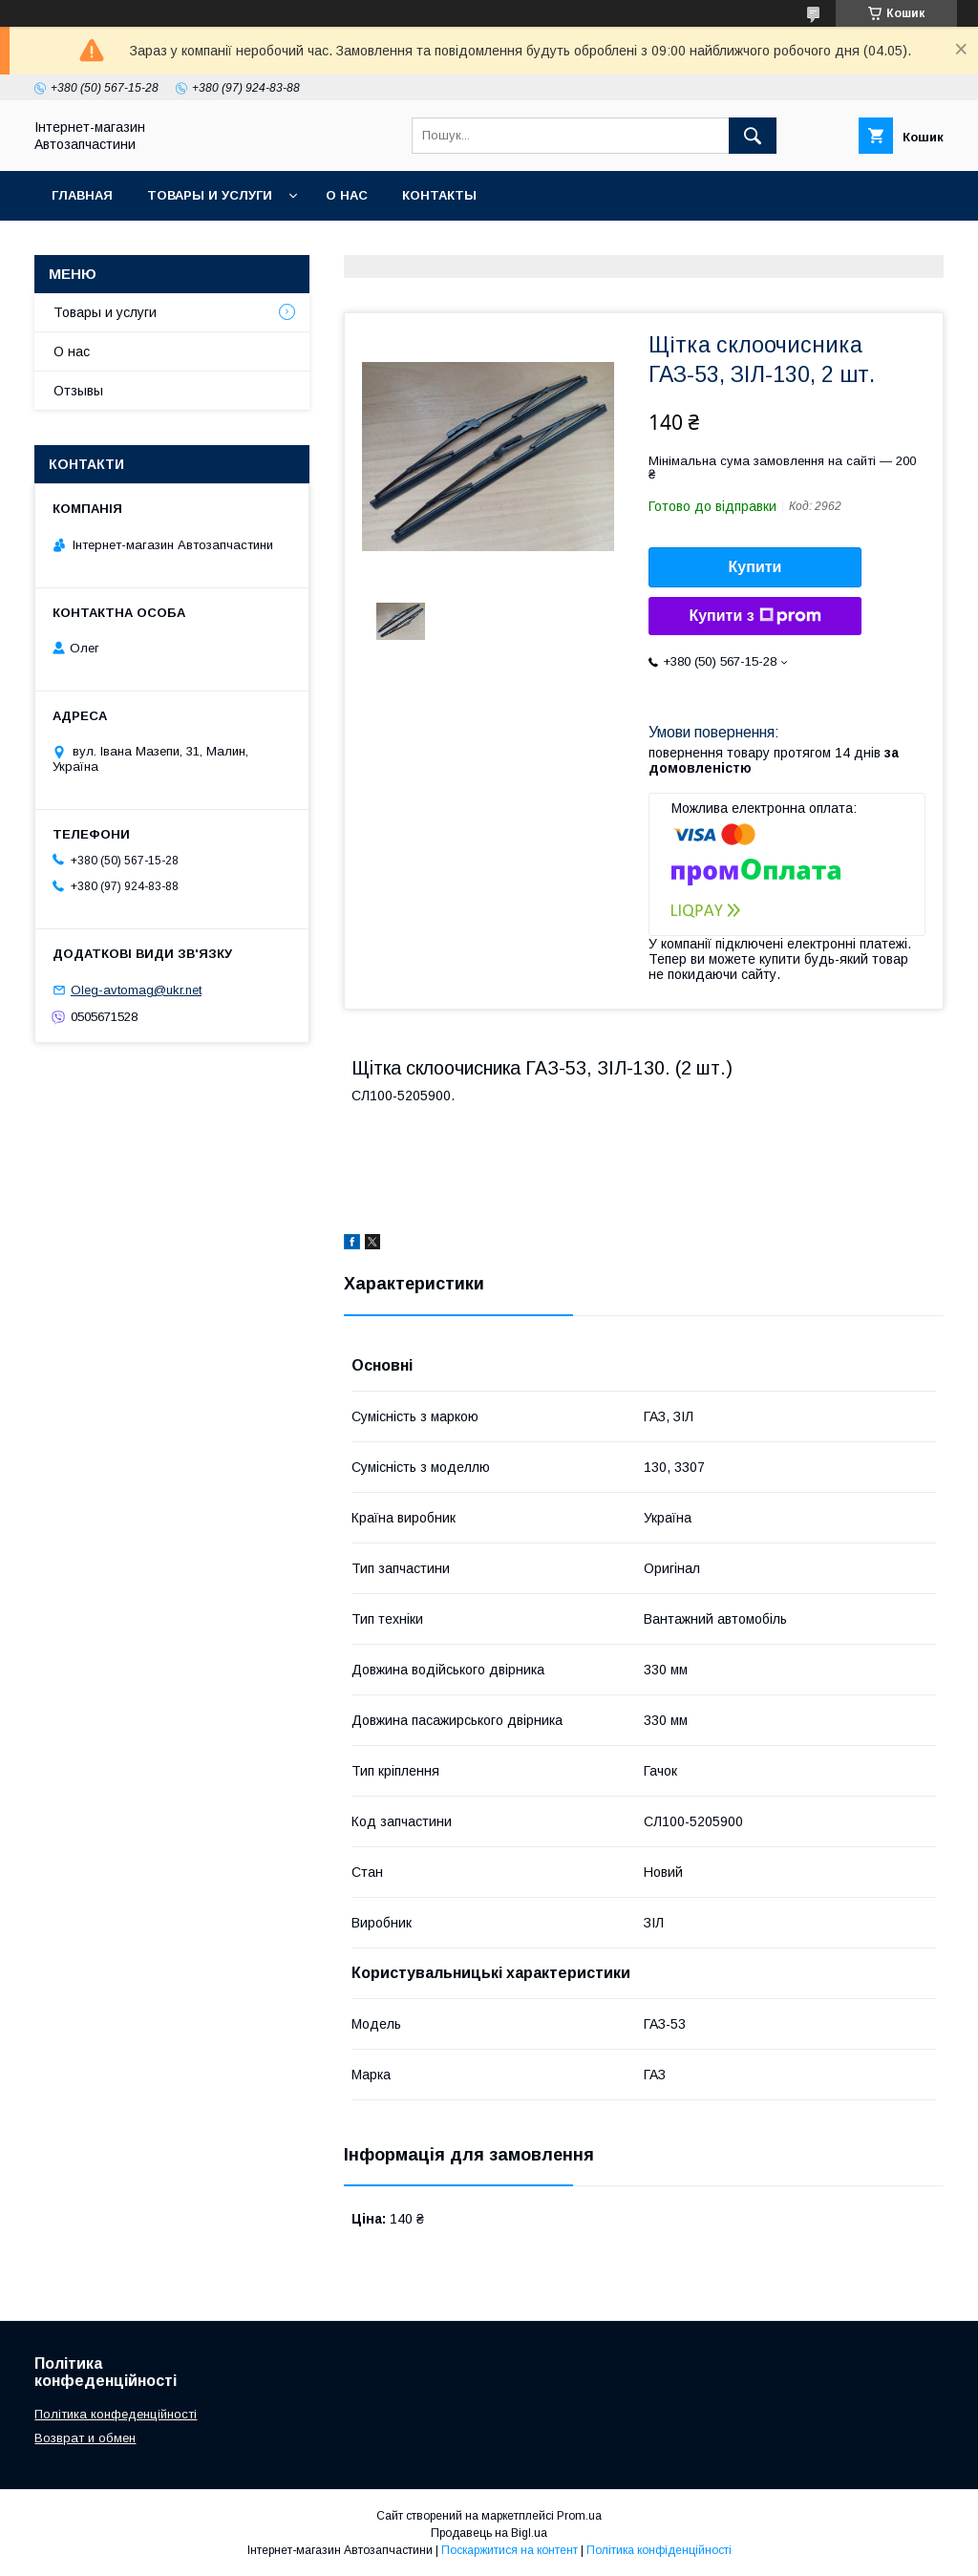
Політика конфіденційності (659, 2550)
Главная (82, 195)
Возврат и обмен (85, 2438)
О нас (347, 195)
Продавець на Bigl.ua (489, 2533)
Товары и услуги (209, 195)
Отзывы (78, 390)
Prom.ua (579, 2516)
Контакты (439, 195)
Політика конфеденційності (115, 2414)
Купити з (754, 616)
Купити (755, 567)
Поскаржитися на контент (509, 2550)
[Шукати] (752, 135)
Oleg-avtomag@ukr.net (136, 990)
